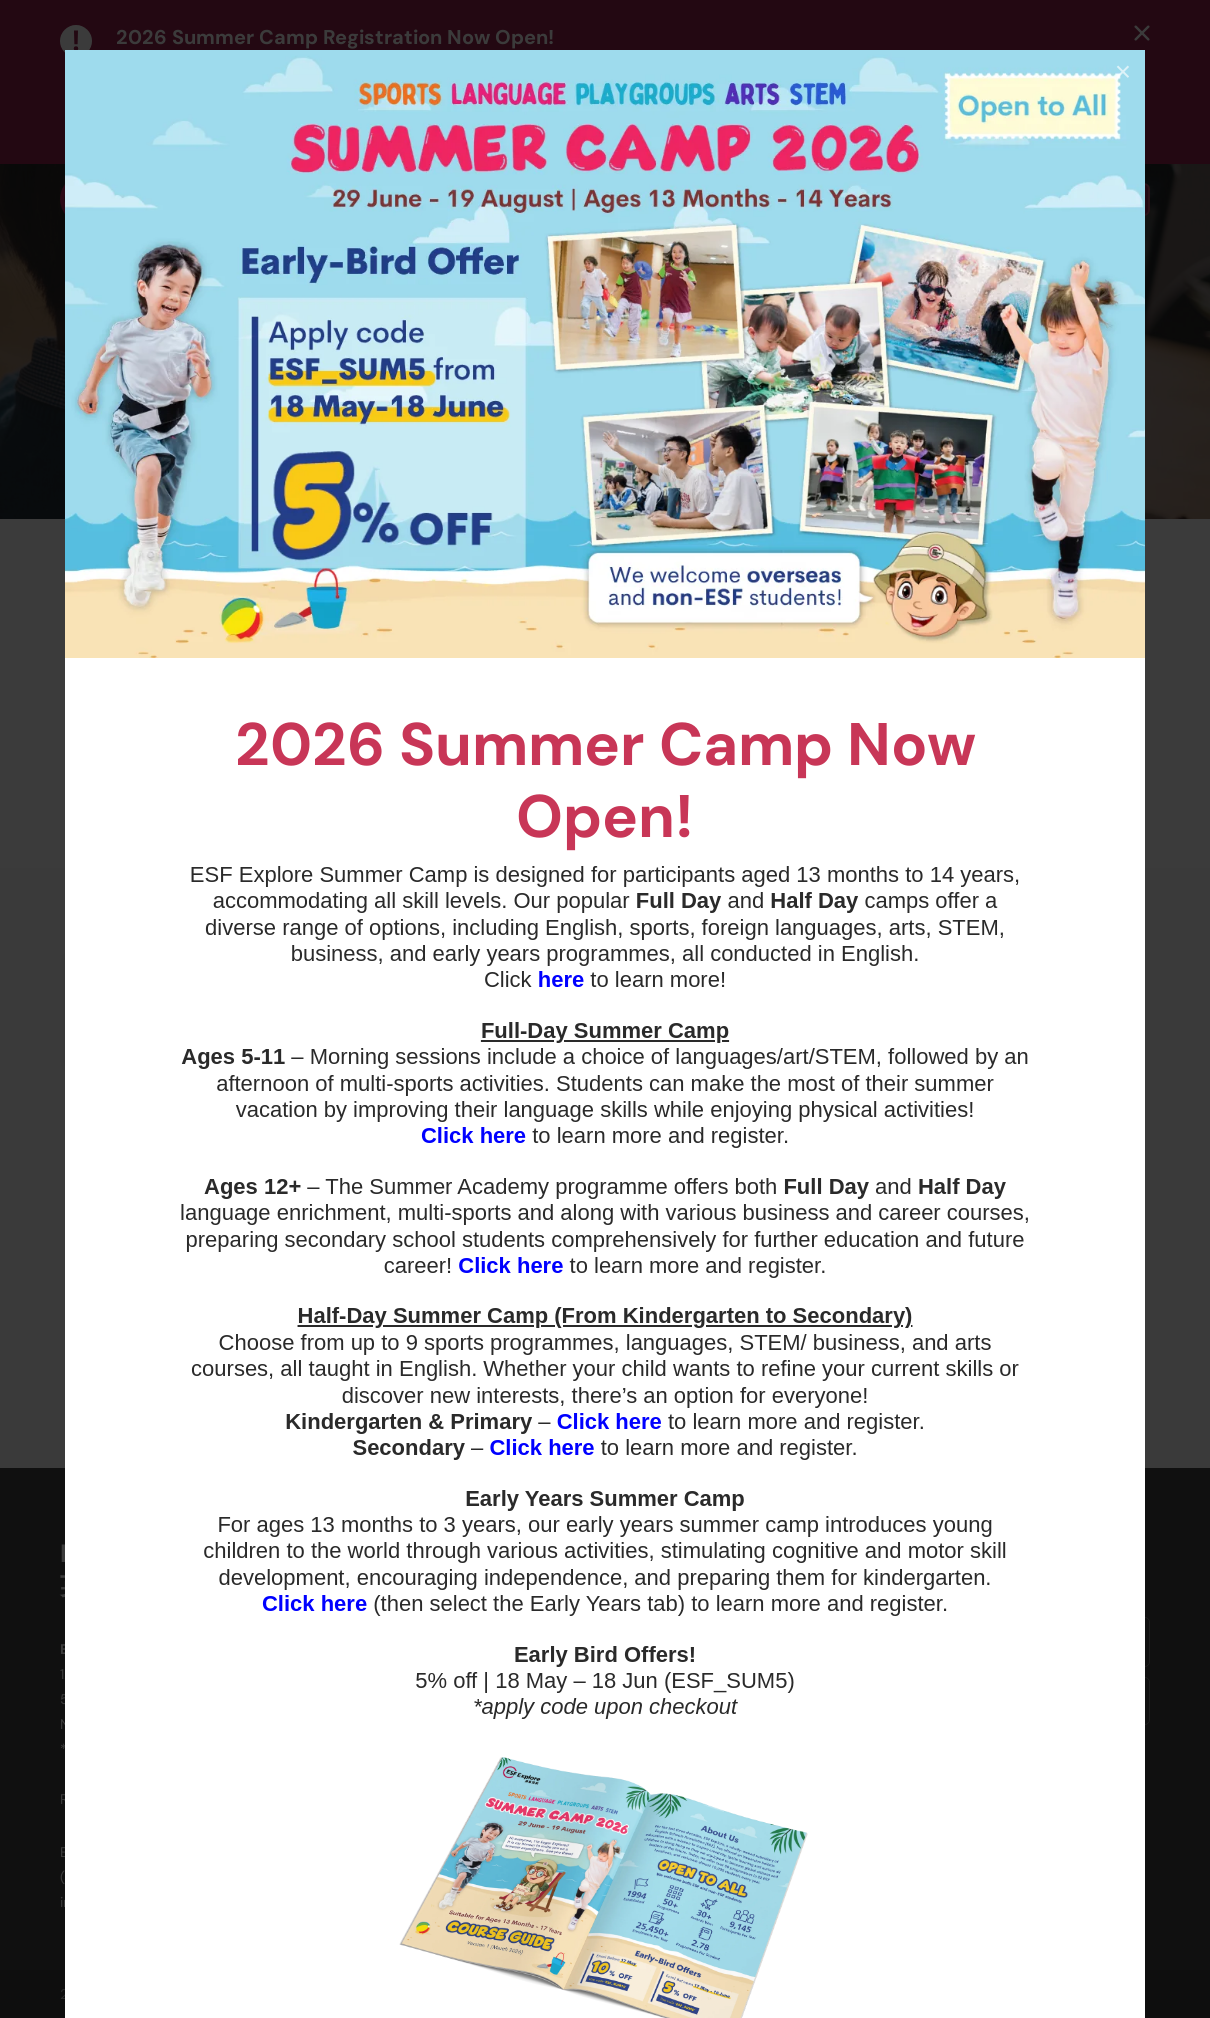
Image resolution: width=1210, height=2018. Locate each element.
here (561, 979)
